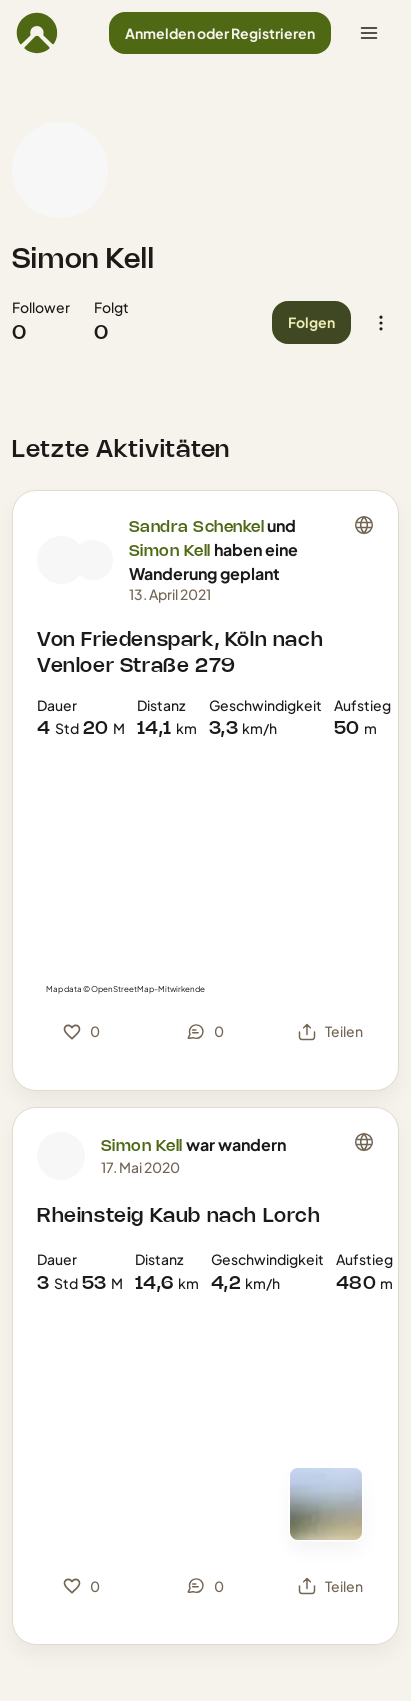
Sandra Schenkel (196, 527)
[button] (220, 33)
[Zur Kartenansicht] (326, 1504)
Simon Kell (83, 260)
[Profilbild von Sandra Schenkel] (61, 560)
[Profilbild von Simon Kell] (60, 170)
